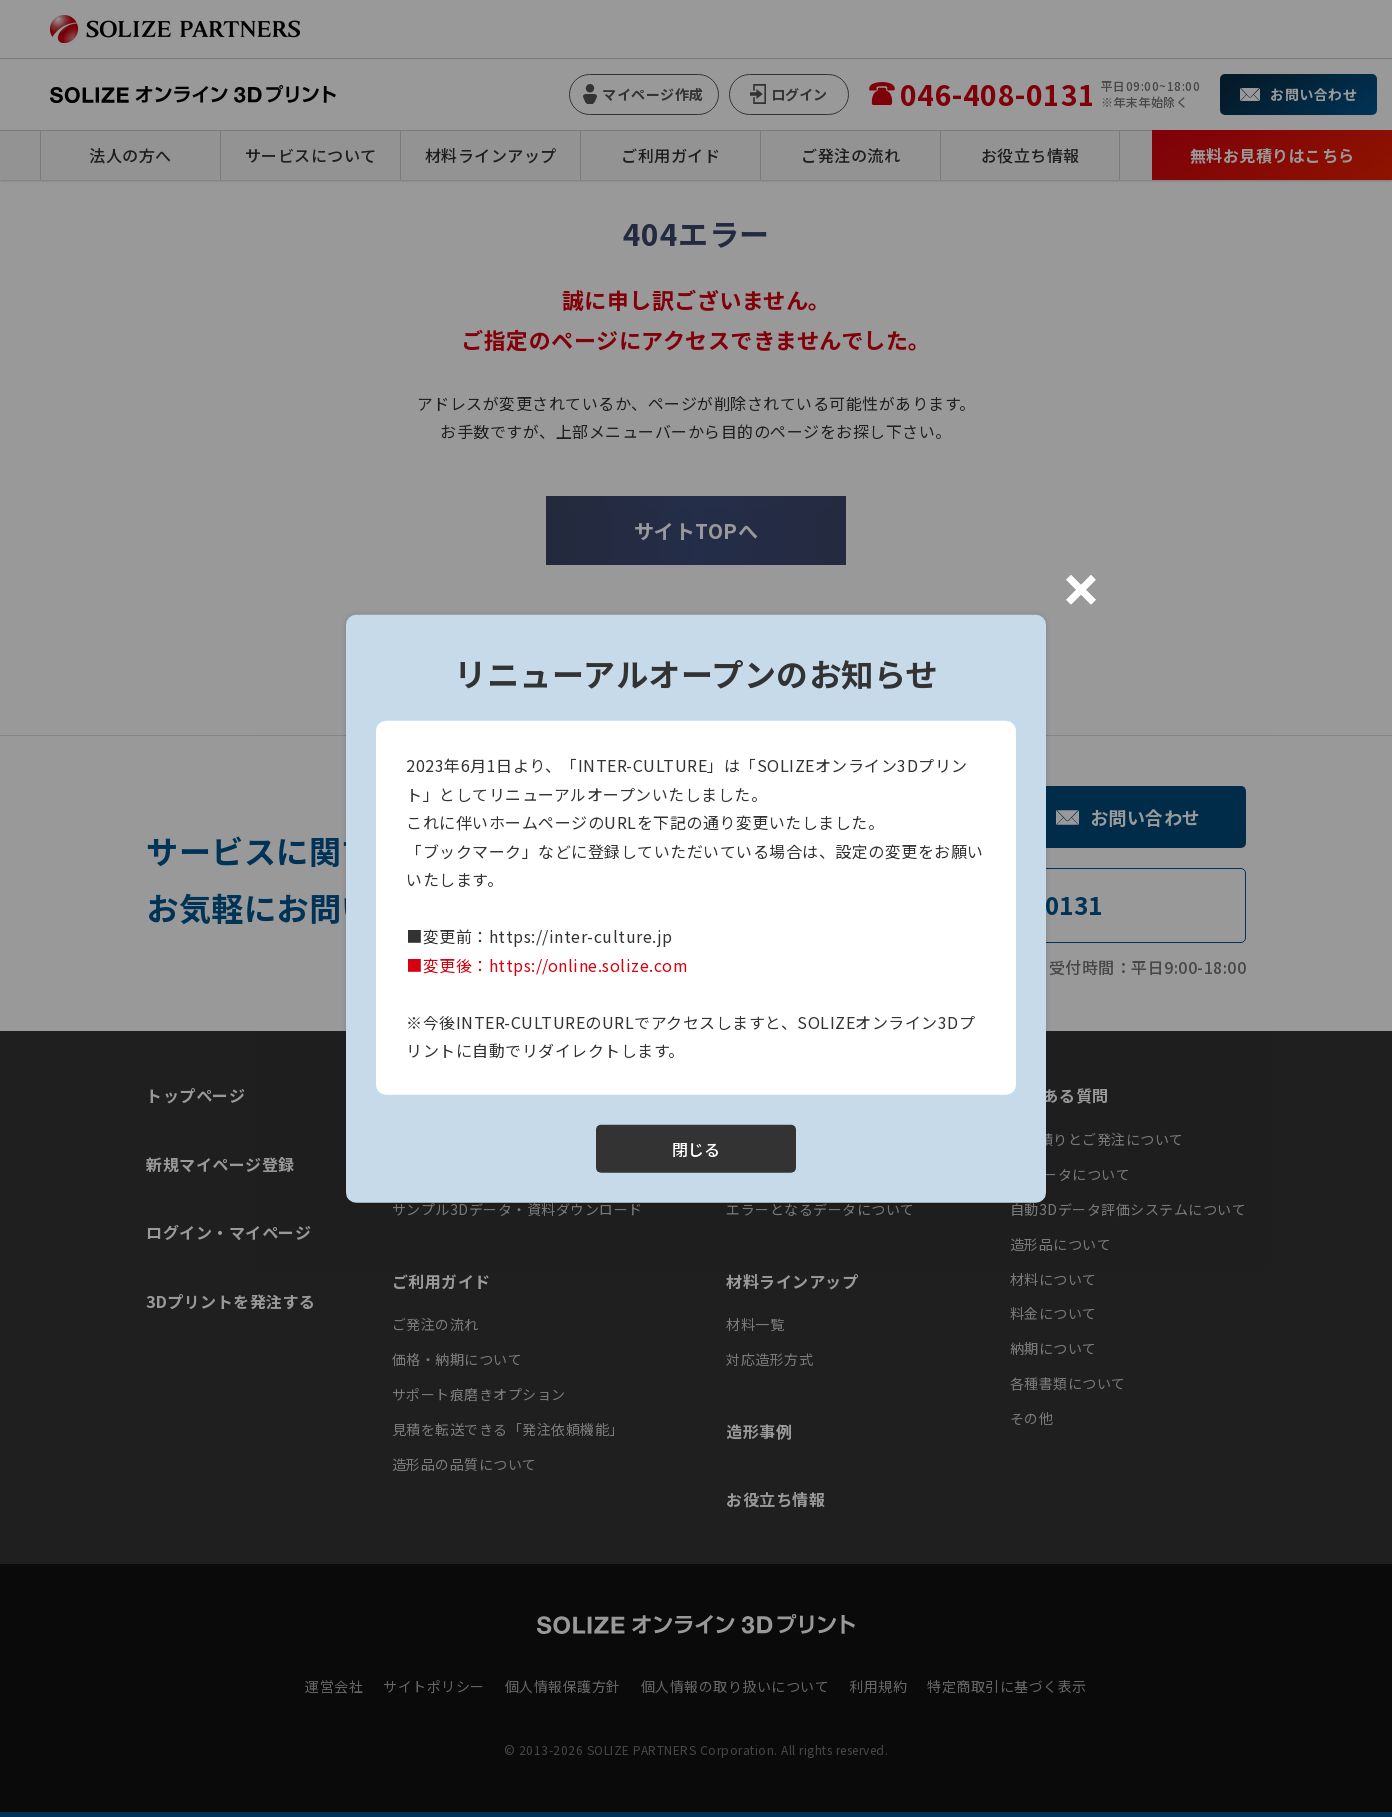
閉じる (696, 1148)
